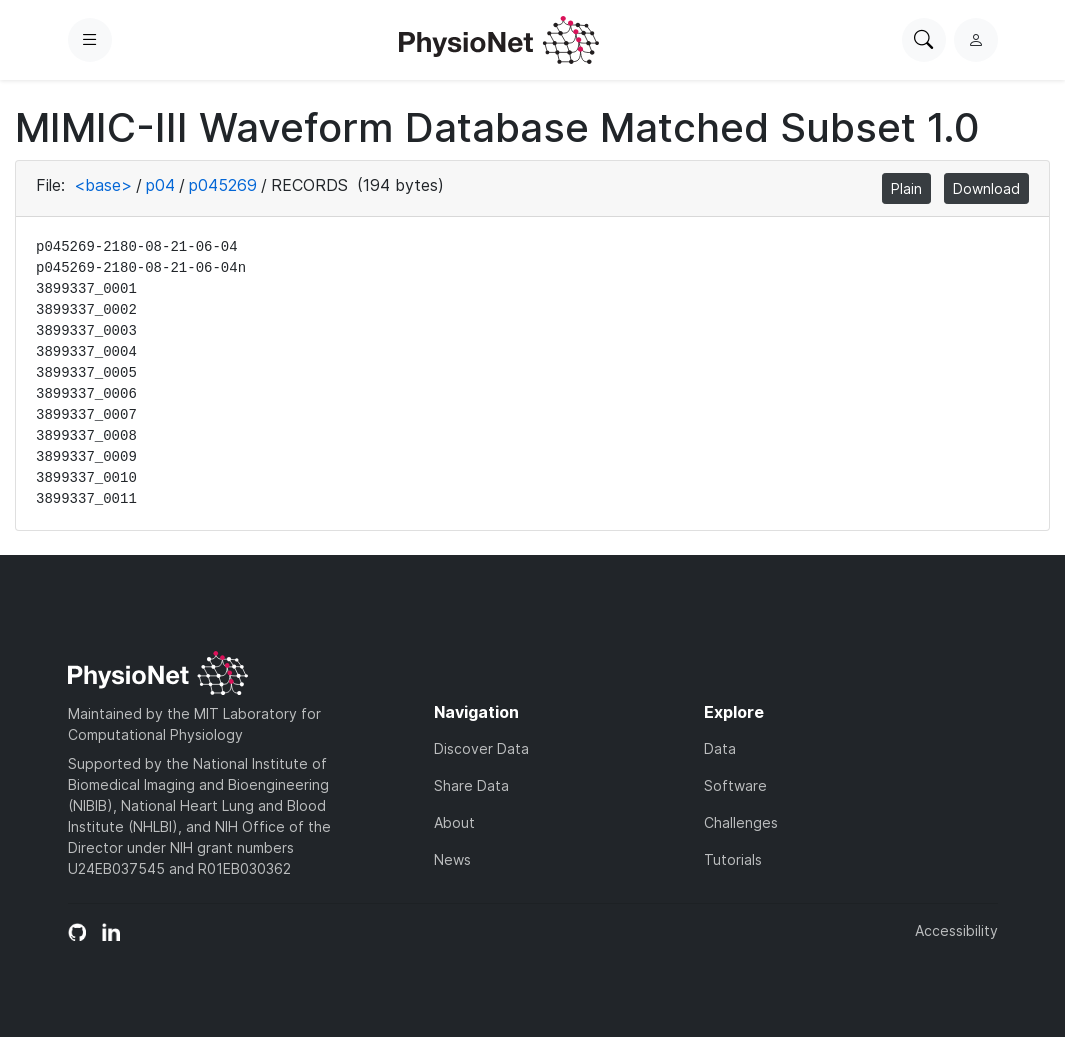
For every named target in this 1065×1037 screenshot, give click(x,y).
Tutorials (733, 859)
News (452, 859)
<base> (103, 185)
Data (720, 748)
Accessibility (956, 930)
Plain (906, 188)
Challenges (741, 822)
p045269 (223, 185)
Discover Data (481, 748)
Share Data (471, 785)
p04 (160, 185)
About (454, 822)
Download (986, 188)
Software (735, 785)
